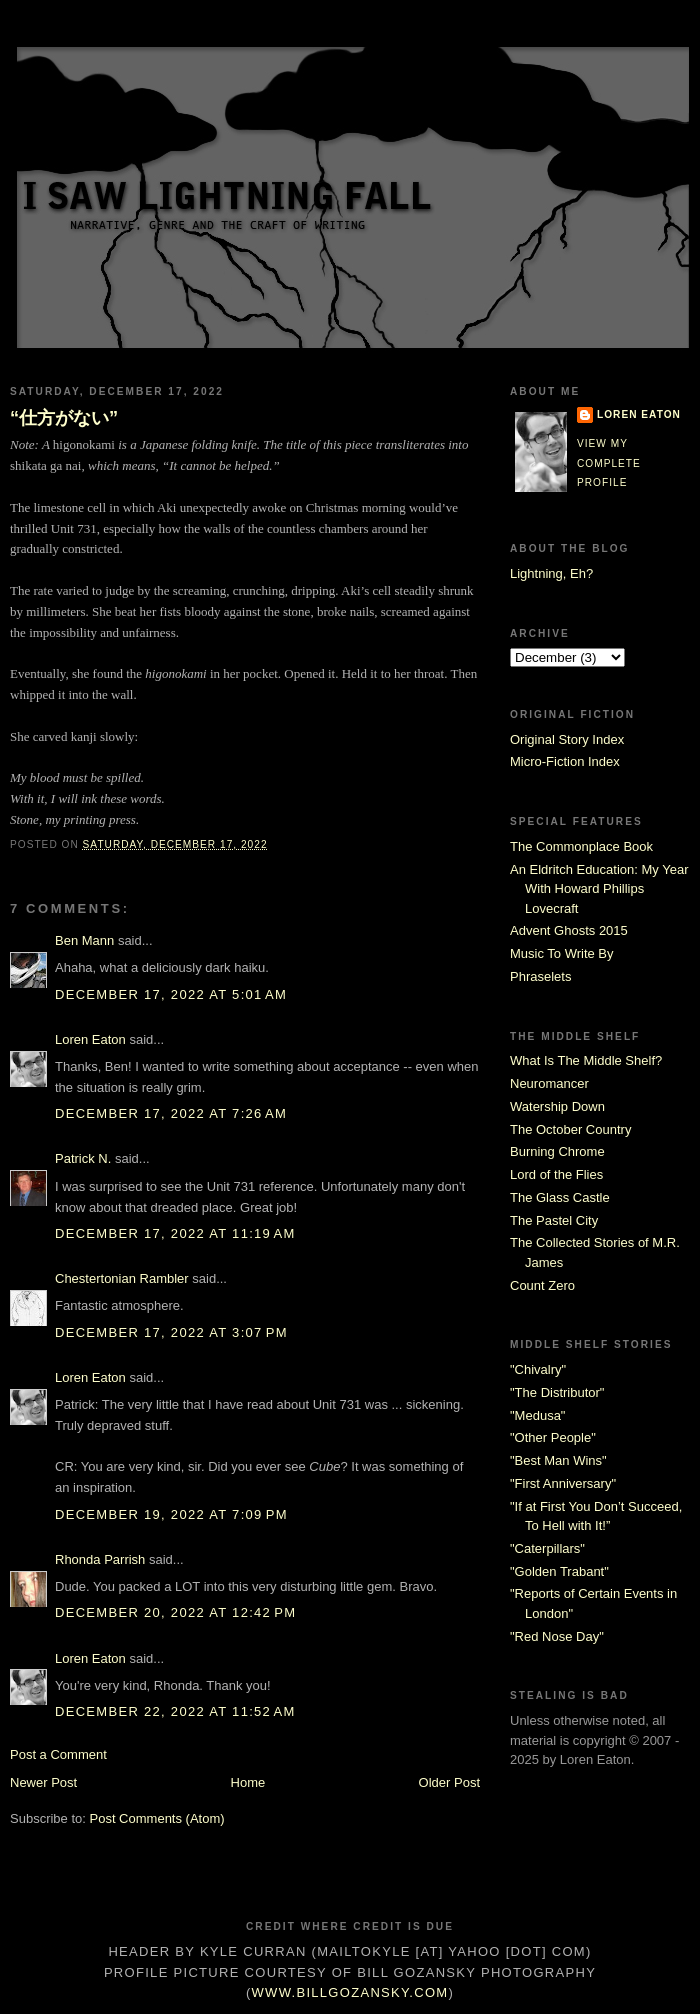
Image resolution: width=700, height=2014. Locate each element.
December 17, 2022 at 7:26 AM (171, 1113)
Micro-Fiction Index (565, 761)
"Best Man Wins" (558, 1460)
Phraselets (540, 976)
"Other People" (553, 1437)
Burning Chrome (557, 1151)
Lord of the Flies (556, 1174)
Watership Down (557, 1106)
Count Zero (542, 1285)
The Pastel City (554, 1220)
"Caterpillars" (547, 1548)
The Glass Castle (560, 1197)
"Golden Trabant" (559, 1571)
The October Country (570, 1129)
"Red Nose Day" (557, 1636)
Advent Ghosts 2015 (569, 930)
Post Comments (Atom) (157, 1818)
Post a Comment (58, 1754)
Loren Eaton (90, 1039)
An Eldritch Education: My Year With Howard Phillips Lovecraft (599, 889)
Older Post (449, 1782)
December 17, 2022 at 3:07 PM (171, 1332)
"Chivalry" (538, 1369)
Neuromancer (549, 1083)
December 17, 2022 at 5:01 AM (171, 994)
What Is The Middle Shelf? (586, 1060)
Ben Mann (84, 940)
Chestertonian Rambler (122, 1278)
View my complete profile (609, 463)
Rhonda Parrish (100, 1559)
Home (248, 1782)
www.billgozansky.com (350, 1992)
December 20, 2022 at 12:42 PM (175, 1612)
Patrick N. (83, 1158)
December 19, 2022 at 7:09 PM (171, 1514)
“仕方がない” (64, 418)
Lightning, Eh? (551, 573)
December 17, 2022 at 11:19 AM (175, 1233)
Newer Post (43, 1782)
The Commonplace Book (581, 846)
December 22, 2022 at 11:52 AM (175, 1711)
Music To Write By (562, 953)
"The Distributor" (557, 1392)
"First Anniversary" (563, 1483)
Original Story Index (567, 739)
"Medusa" (537, 1415)
